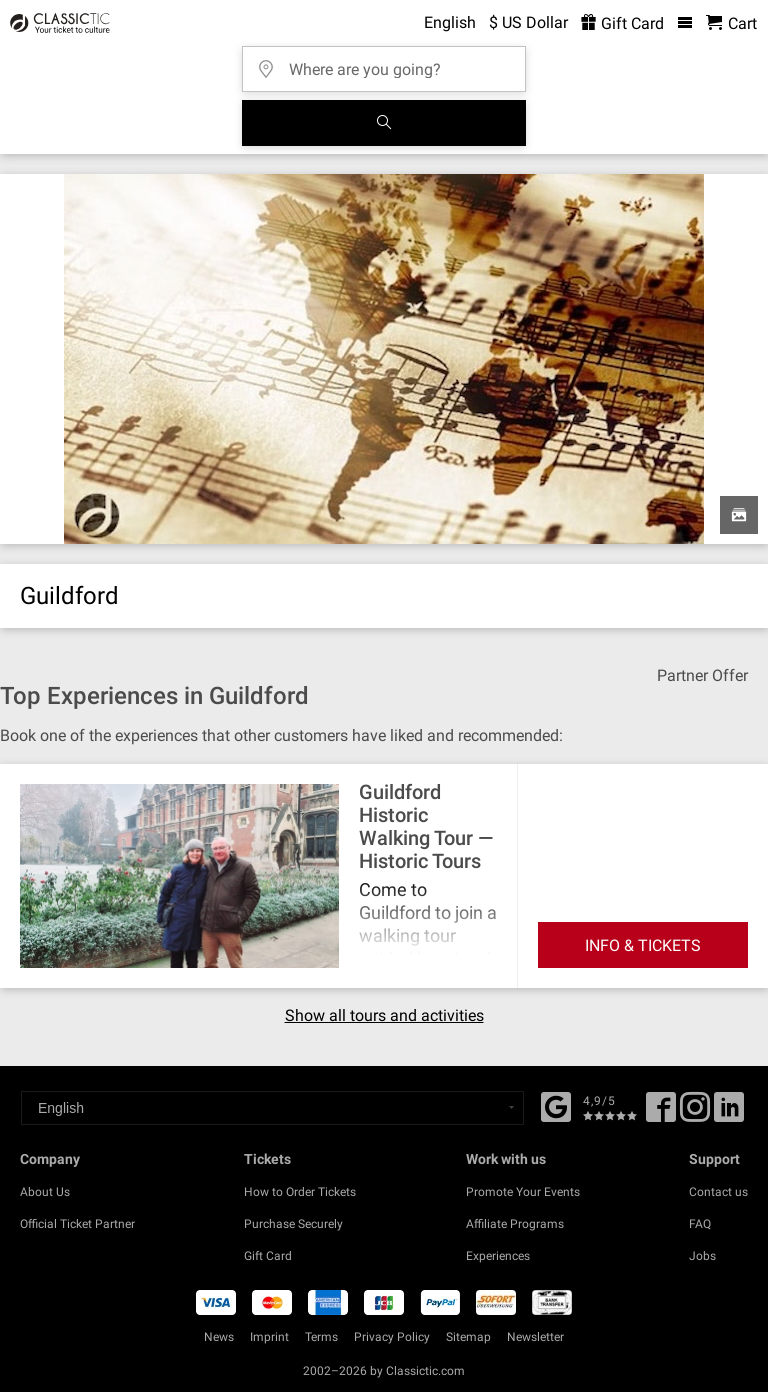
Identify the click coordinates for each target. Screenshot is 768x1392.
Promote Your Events (523, 1192)
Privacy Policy (392, 1337)
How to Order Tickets (300, 1192)
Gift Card (268, 1256)
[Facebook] (556, 1105)
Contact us (718, 1192)
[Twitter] (695, 1114)
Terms (321, 1337)
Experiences (498, 1256)
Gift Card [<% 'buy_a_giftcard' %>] (622, 23)
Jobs (702, 1256)
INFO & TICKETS (643, 945)
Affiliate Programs (515, 1224)
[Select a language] (272, 1108)
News (219, 1337)
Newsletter (535, 1337)
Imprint (269, 1337)
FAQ (700, 1224)
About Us (45, 1192)
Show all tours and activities (384, 1016)
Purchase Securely (293, 1224)
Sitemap (468, 1337)
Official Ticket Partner (77, 1224)
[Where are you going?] (390, 62)
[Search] (384, 123)
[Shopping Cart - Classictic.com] (731, 23)
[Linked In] (729, 1114)
